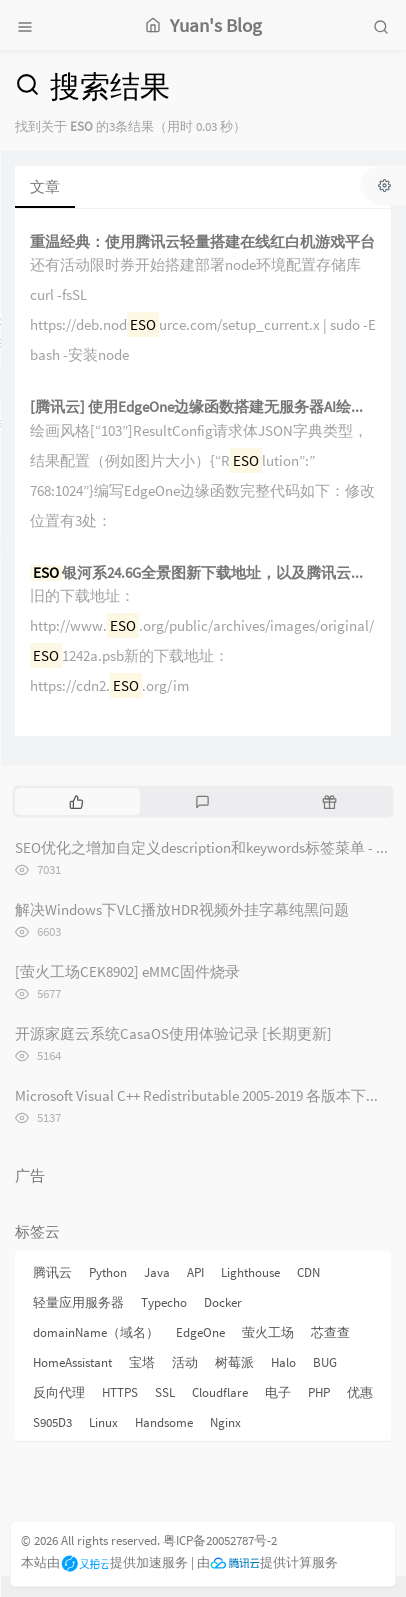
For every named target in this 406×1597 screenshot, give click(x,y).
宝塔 (142, 1362)
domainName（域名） (96, 1332)
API (195, 1272)
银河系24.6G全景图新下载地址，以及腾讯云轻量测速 (203, 573)
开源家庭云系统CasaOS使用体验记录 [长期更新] (173, 1033)
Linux (103, 1422)
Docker (223, 1302)
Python (108, 1272)
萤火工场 (268, 1332)
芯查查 (330, 1332)
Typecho (164, 1302)
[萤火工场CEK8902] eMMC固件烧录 (127, 971)
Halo (283, 1362)
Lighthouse (250, 1272)
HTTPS (120, 1392)
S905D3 (52, 1422)
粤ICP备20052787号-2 (220, 1540)
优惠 (360, 1392)
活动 (185, 1362)
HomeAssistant (72, 1362)
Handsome (164, 1422)
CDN (308, 1272)
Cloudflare (220, 1392)
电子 (278, 1392)
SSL (165, 1392)
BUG (325, 1362)
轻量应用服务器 (78, 1302)
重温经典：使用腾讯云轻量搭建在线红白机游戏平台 (202, 242)
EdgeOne (200, 1332)
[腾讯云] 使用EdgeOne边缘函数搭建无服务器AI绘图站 (203, 407)
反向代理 (59, 1392)
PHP (319, 1392)
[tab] (76, 801)
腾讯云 (52, 1272)
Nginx (225, 1422)
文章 (45, 186)
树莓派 (234, 1362)
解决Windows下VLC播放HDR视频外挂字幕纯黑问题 (182, 909)
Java (157, 1272)
